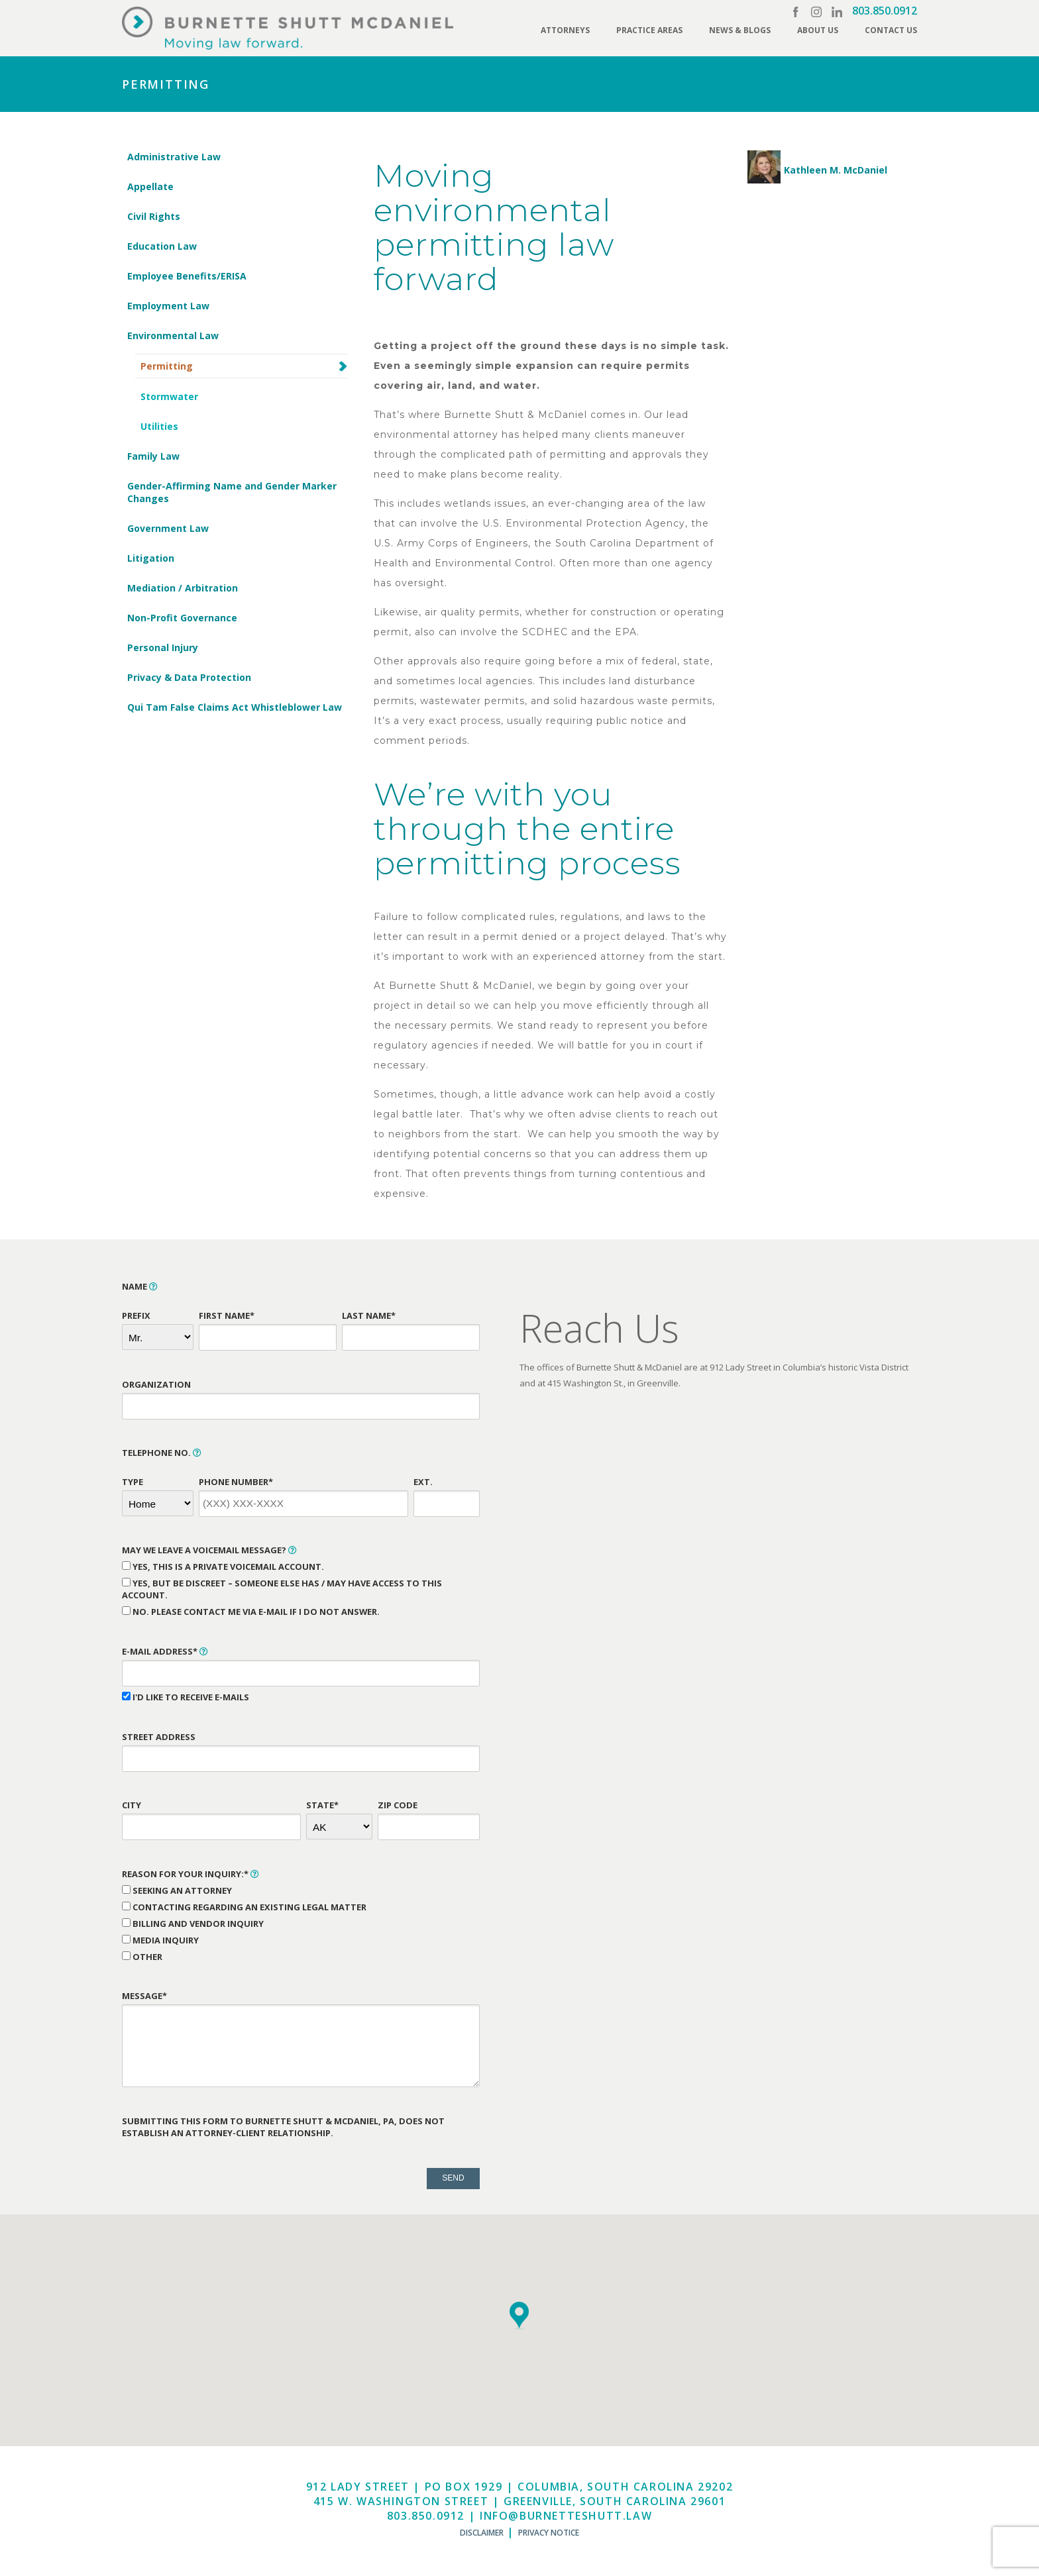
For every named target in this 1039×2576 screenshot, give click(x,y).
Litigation (150, 558)
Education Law (162, 246)
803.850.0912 (884, 10)
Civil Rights (153, 216)
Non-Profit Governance (182, 617)
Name (140, 1286)
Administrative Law (174, 156)
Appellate (150, 186)
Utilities (159, 426)
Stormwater (169, 396)
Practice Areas (649, 30)
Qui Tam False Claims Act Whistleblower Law (234, 707)
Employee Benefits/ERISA (186, 276)
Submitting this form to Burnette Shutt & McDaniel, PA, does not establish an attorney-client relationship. (283, 2127)
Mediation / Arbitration (182, 588)
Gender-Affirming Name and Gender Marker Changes (232, 492)
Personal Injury (162, 647)
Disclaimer (482, 2532)
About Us (817, 30)
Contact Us (891, 30)
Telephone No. (161, 1453)
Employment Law (168, 305)
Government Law (168, 528)
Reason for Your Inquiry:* (190, 1874)
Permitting (166, 366)
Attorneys (565, 30)
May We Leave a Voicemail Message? (209, 1550)
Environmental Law (173, 335)
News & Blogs (740, 30)
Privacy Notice (548, 2532)
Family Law (153, 456)
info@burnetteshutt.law (566, 2515)
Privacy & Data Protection (189, 677)
